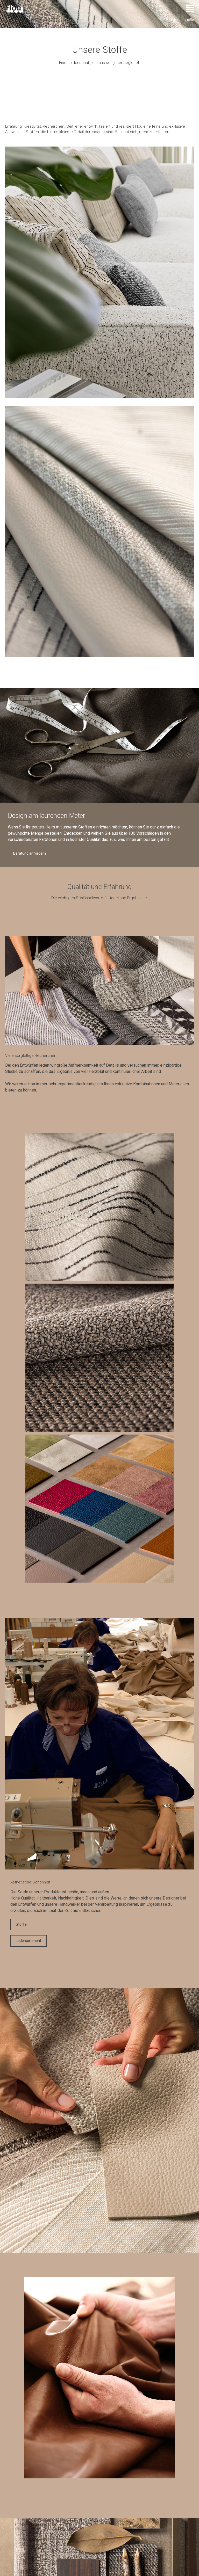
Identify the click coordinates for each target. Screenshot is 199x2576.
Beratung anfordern (29, 853)
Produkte (172, 20)
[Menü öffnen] (190, 8)
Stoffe (21, 1924)
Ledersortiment (28, 1941)
